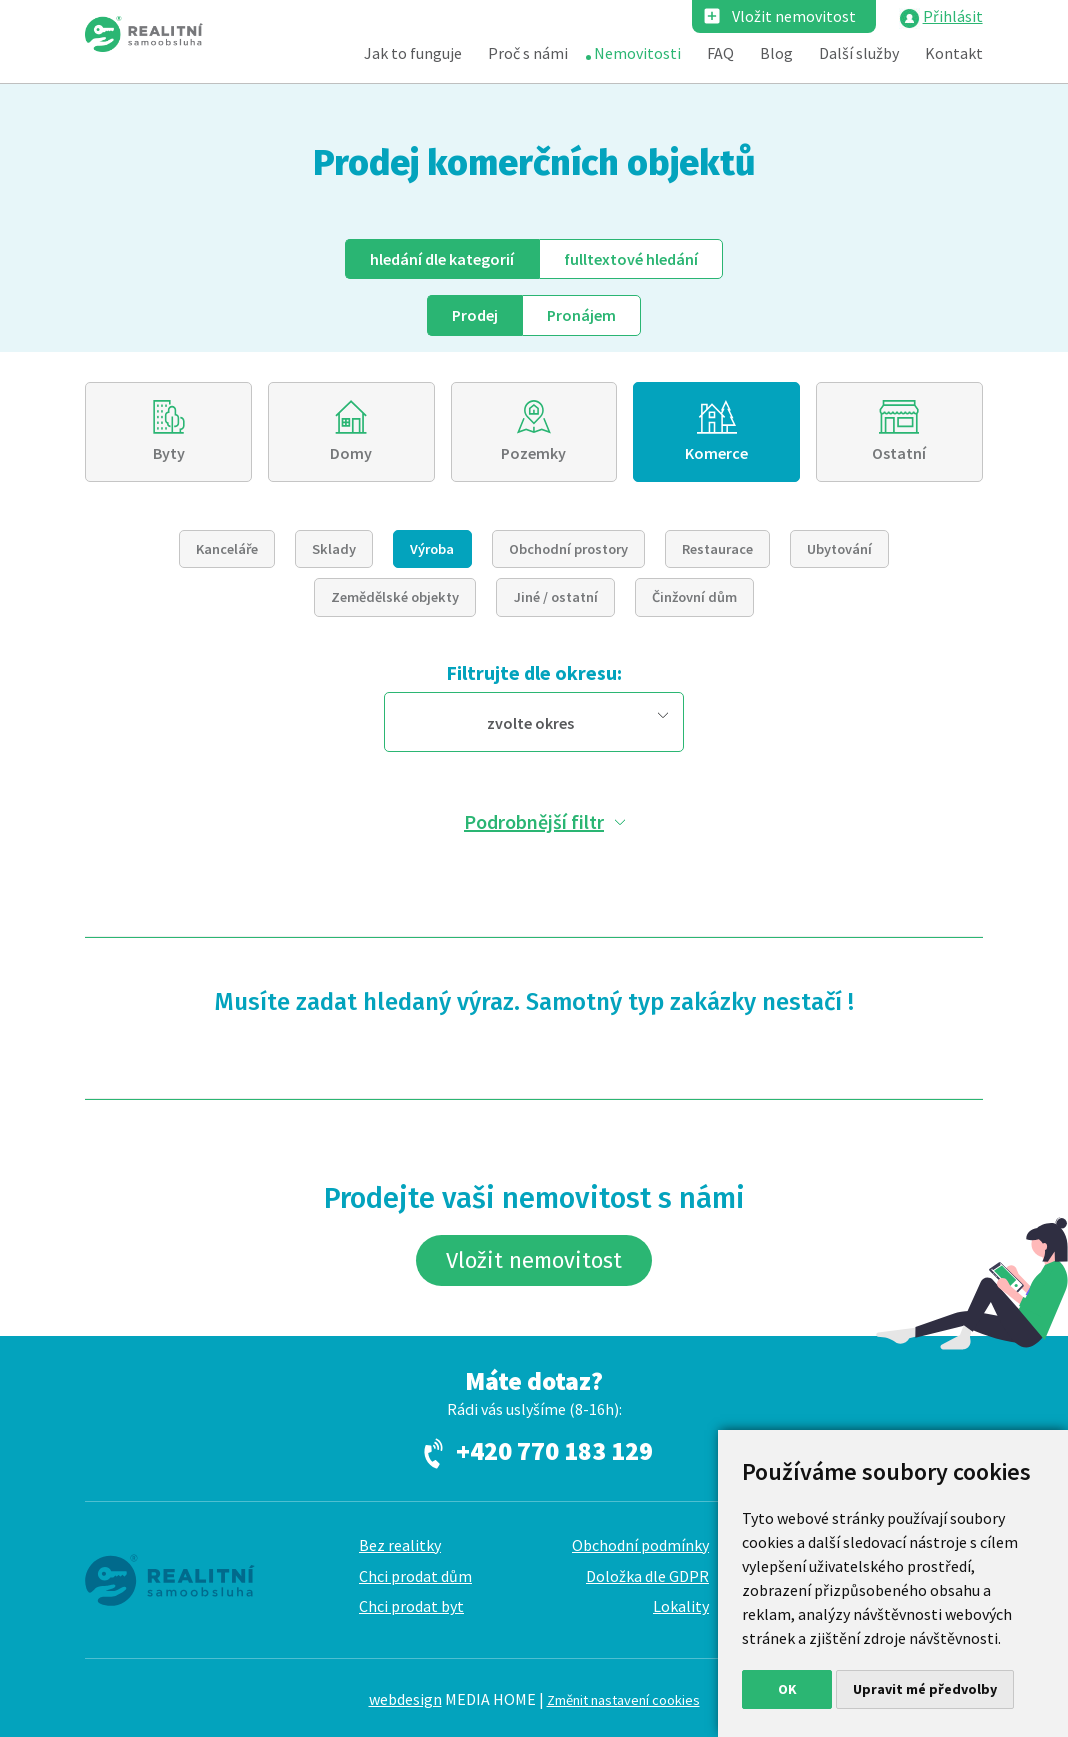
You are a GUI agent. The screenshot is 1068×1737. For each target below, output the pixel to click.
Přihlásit (953, 16)
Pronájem (581, 315)
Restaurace (717, 549)
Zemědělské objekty (395, 597)
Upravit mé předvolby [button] (925, 1689)
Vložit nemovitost (794, 16)
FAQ (720, 53)
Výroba (432, 549)
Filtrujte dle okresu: (534, 672)
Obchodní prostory (568, 549)
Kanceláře (227, 549)
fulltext (631, 259)
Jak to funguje (413, 53)
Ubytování (839, 549)
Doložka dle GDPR (647, 1576)
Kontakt (954, 53)
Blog (776, 53)
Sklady (334, 549)
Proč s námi (528, 53)
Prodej (475, 315)
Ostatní (899, 453)
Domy (351, 453)
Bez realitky (400, 1545)
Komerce (716, 453)
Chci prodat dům (415, 1576)
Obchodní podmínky (640, 1545)
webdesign (405, 1699)
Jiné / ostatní (556, 597)
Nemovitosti (637, 53)
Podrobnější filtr (534, 821)
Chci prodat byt (411, 1606)
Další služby (859, 53)
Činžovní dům (694, 597)
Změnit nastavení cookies (623, 1700)
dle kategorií (442, 259)
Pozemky (533, 453)
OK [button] (787, 1689)
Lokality (681, 1606)
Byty (169, 453)
